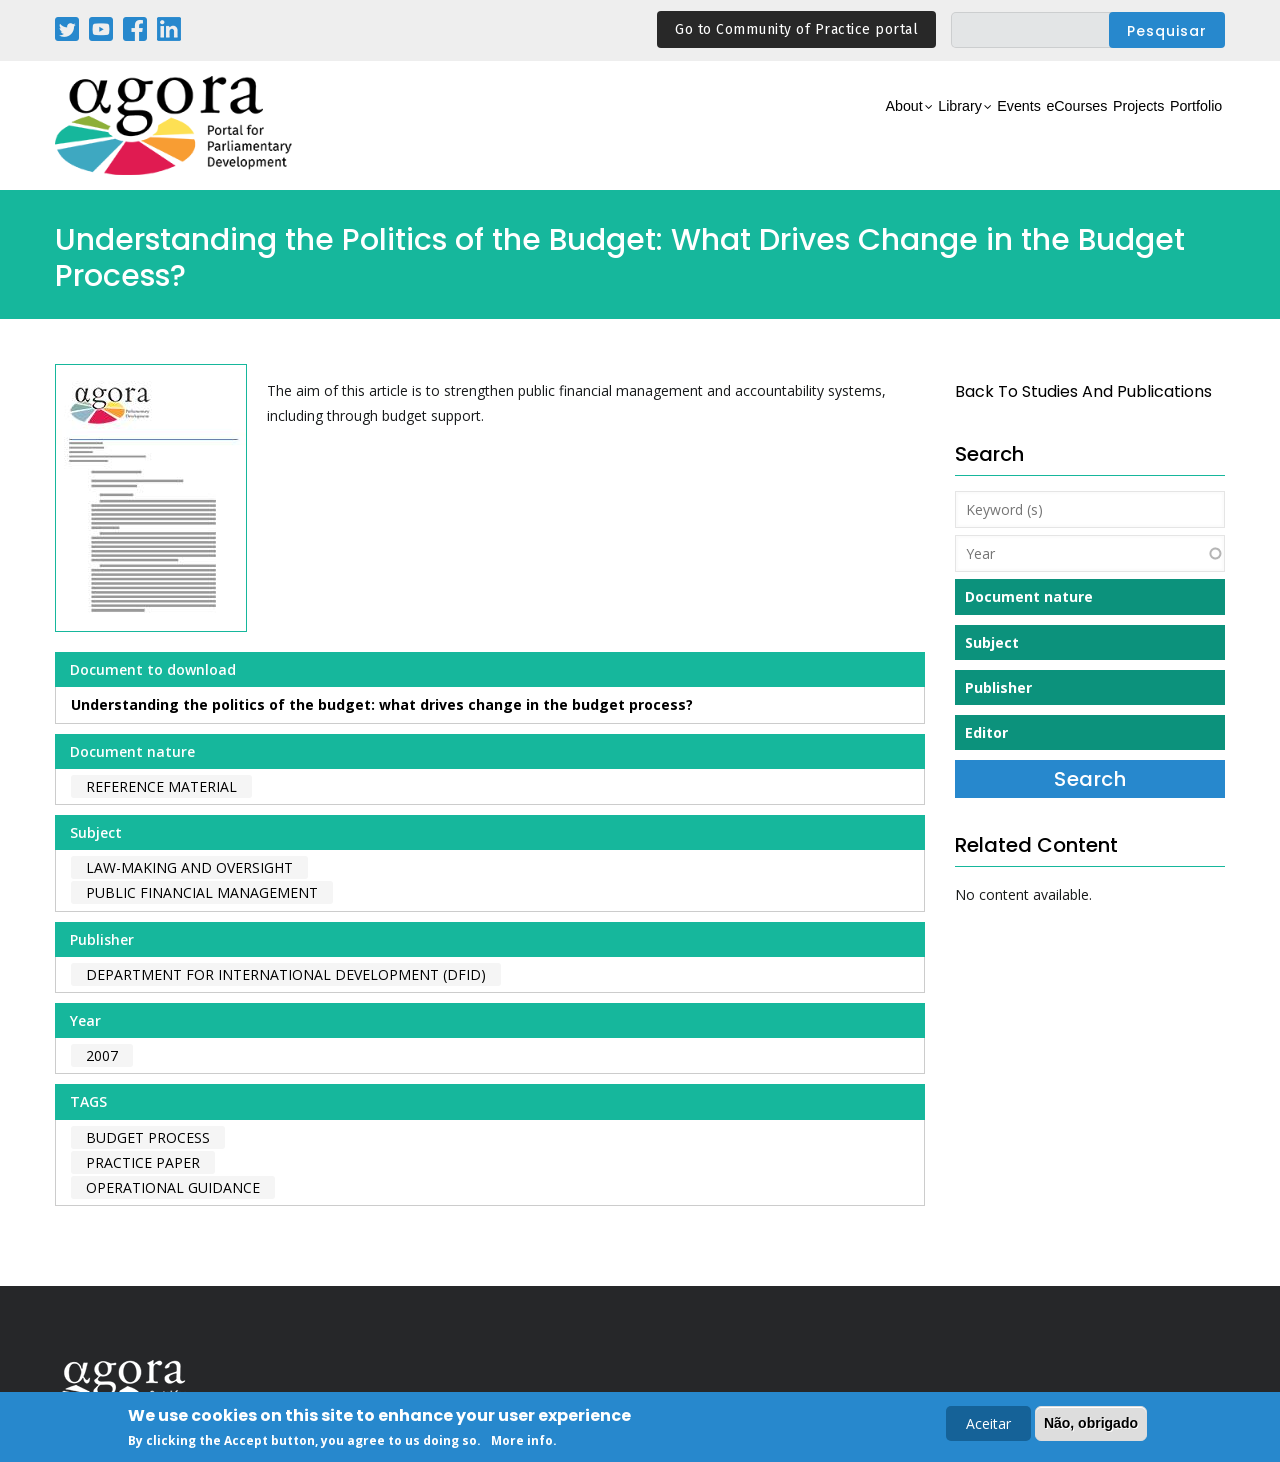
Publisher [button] (998, 687)
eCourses (1015, 126)
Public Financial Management (202, 892)
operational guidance (173, 1187)
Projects (1101, 126)
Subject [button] (992, 642)
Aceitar (988, 1425)
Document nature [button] (1029, 596)
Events (934, 126)
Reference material (161, 786)
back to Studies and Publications (1083, 391)
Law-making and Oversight (189, 867)
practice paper (143, 1162)
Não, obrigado (1091, 1425)
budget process (148, 1137)
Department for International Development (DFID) (286, 974)
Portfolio (1183, 126)
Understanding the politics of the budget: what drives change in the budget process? (382, 704)
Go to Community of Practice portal (796, 29)
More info (522, 1443)
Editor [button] (986, 732)
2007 (102, 1055)
